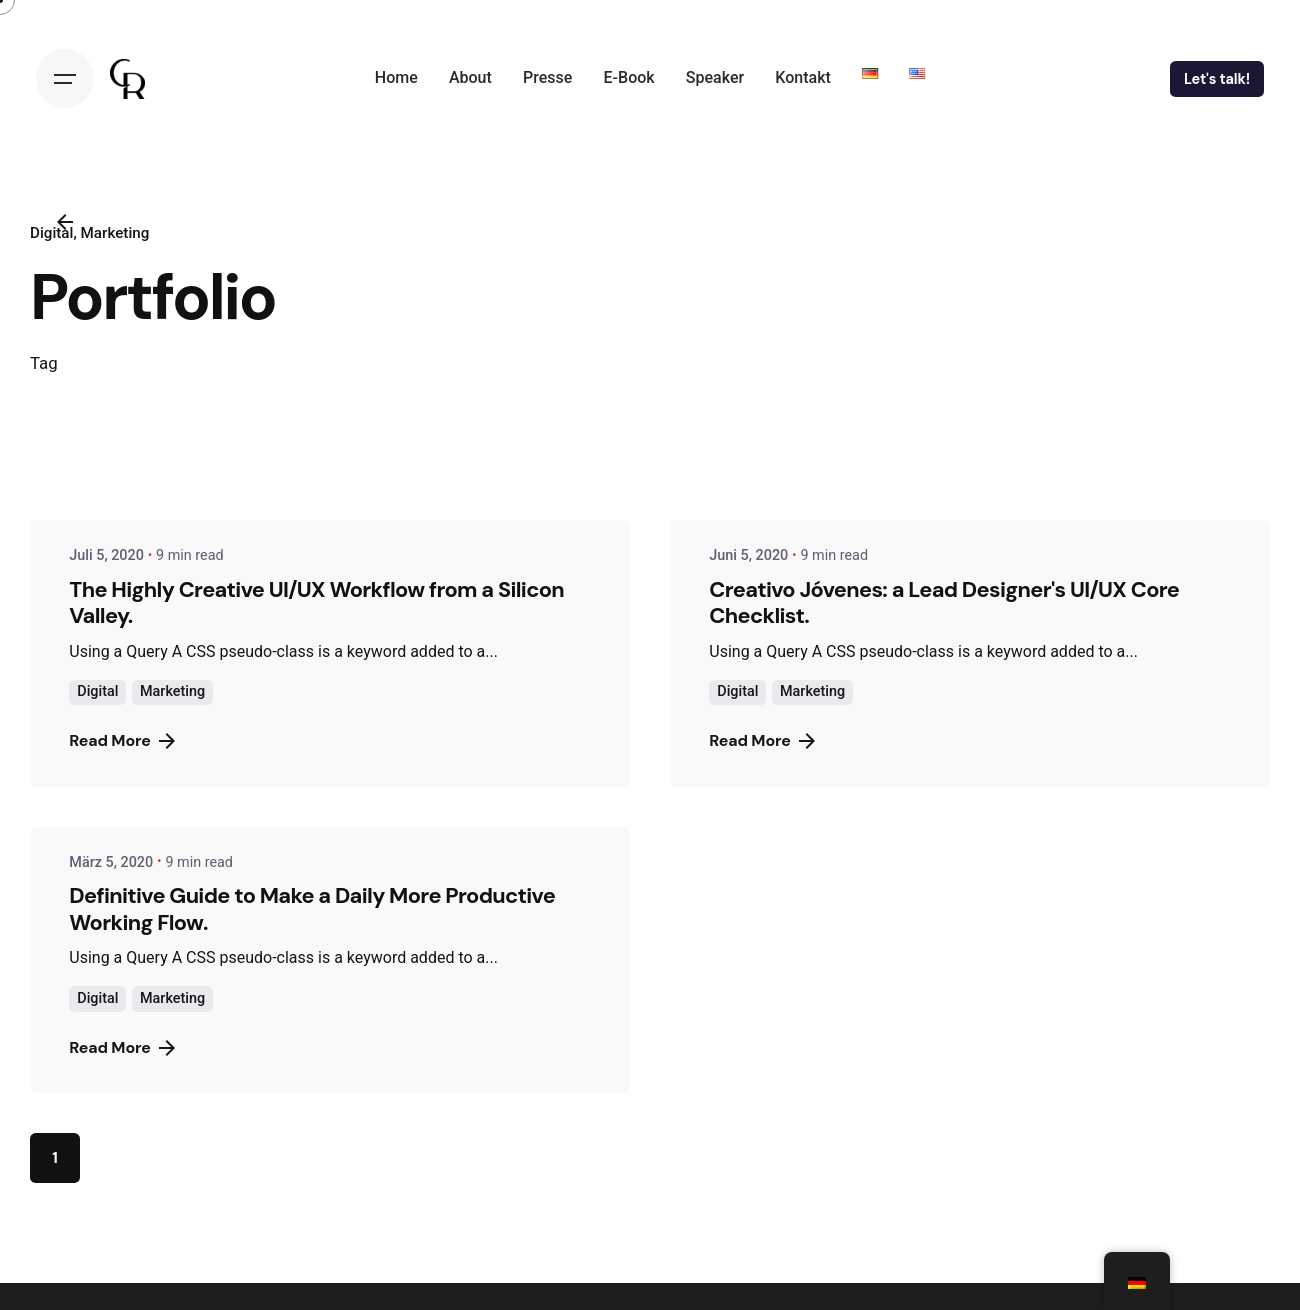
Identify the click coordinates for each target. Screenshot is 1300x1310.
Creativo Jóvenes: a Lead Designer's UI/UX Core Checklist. (944, 602)
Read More (121, 740)
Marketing (172, 691)
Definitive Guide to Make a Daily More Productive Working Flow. (312, 908)
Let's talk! (1217, 79)
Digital (97, 691)
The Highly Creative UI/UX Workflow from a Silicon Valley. (316, 602)
